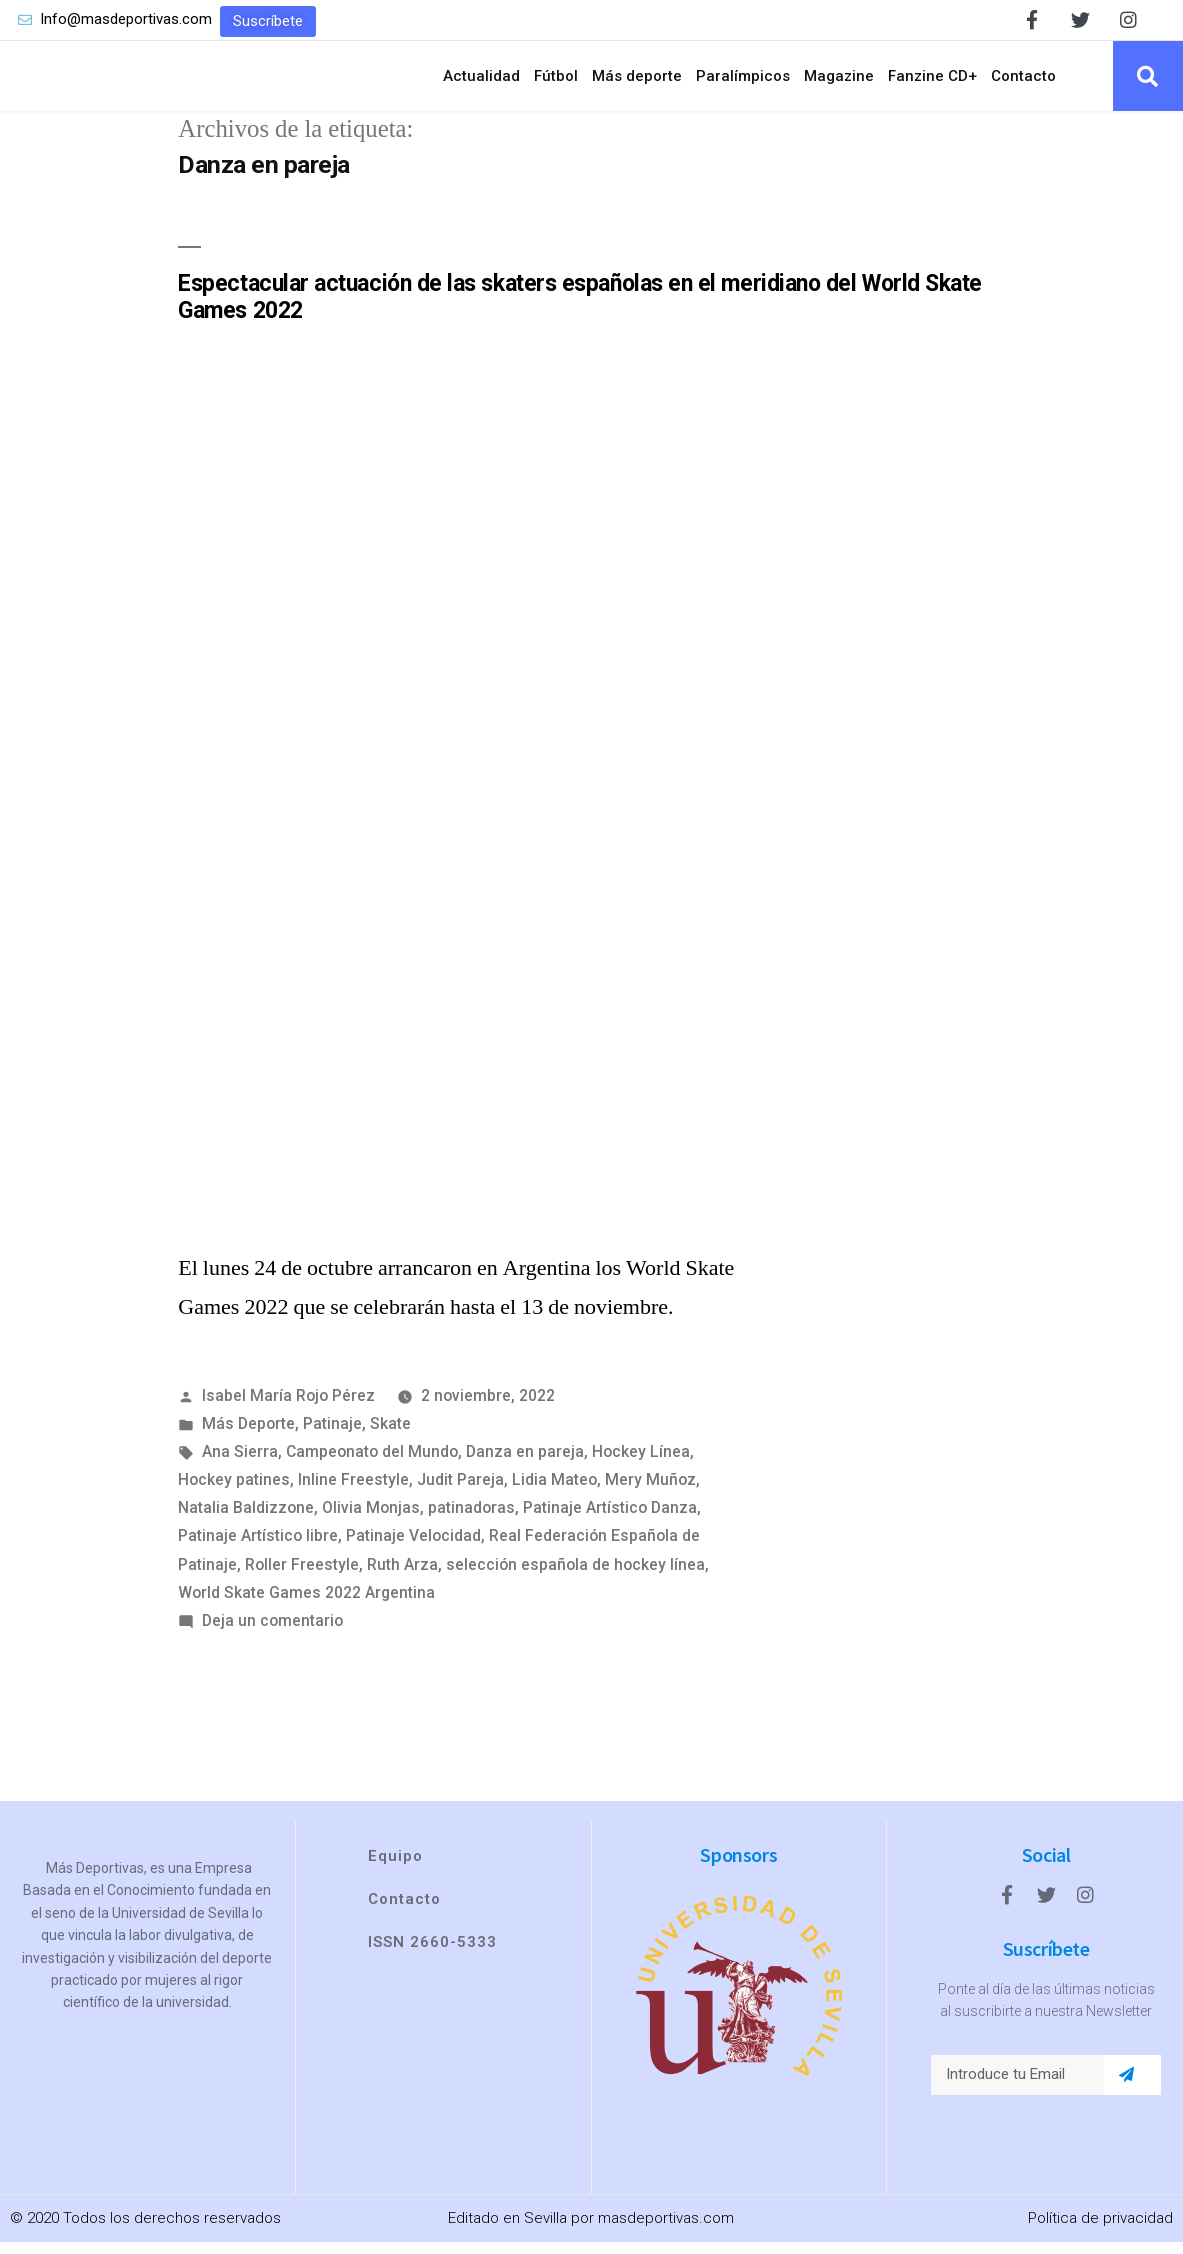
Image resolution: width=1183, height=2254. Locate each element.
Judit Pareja (460, 1491)
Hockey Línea (641, 1463)
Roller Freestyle (302, 1576)
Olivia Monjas (371, 1520)
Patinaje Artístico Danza (610, 1520)
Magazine (839, 82)
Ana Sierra (240, 1463)
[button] (268, 21)
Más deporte (637, 82)
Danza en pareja (525, 1463)
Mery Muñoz (650, 1491)
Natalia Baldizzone (246, 1520)
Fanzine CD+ (932, 82)
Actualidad (481, 82)
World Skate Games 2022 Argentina (306, 1604)
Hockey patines (234, 1491)
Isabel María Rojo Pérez (288, 1407)
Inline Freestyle (353, 1491)
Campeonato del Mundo (372, 1463)
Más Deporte (248, 1435)
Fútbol (556, 82)
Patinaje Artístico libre (258, 1548)
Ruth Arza (402, 1576)
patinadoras (471, 1520)
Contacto (1023, 82)
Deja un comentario (272, 1632)
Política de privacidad (1100, 2230)
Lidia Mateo (554, 1491)
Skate (390, 1435)
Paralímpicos (743, 82)
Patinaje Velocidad (413, 1548)
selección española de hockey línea (575, 1576)
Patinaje (332, 1435)
